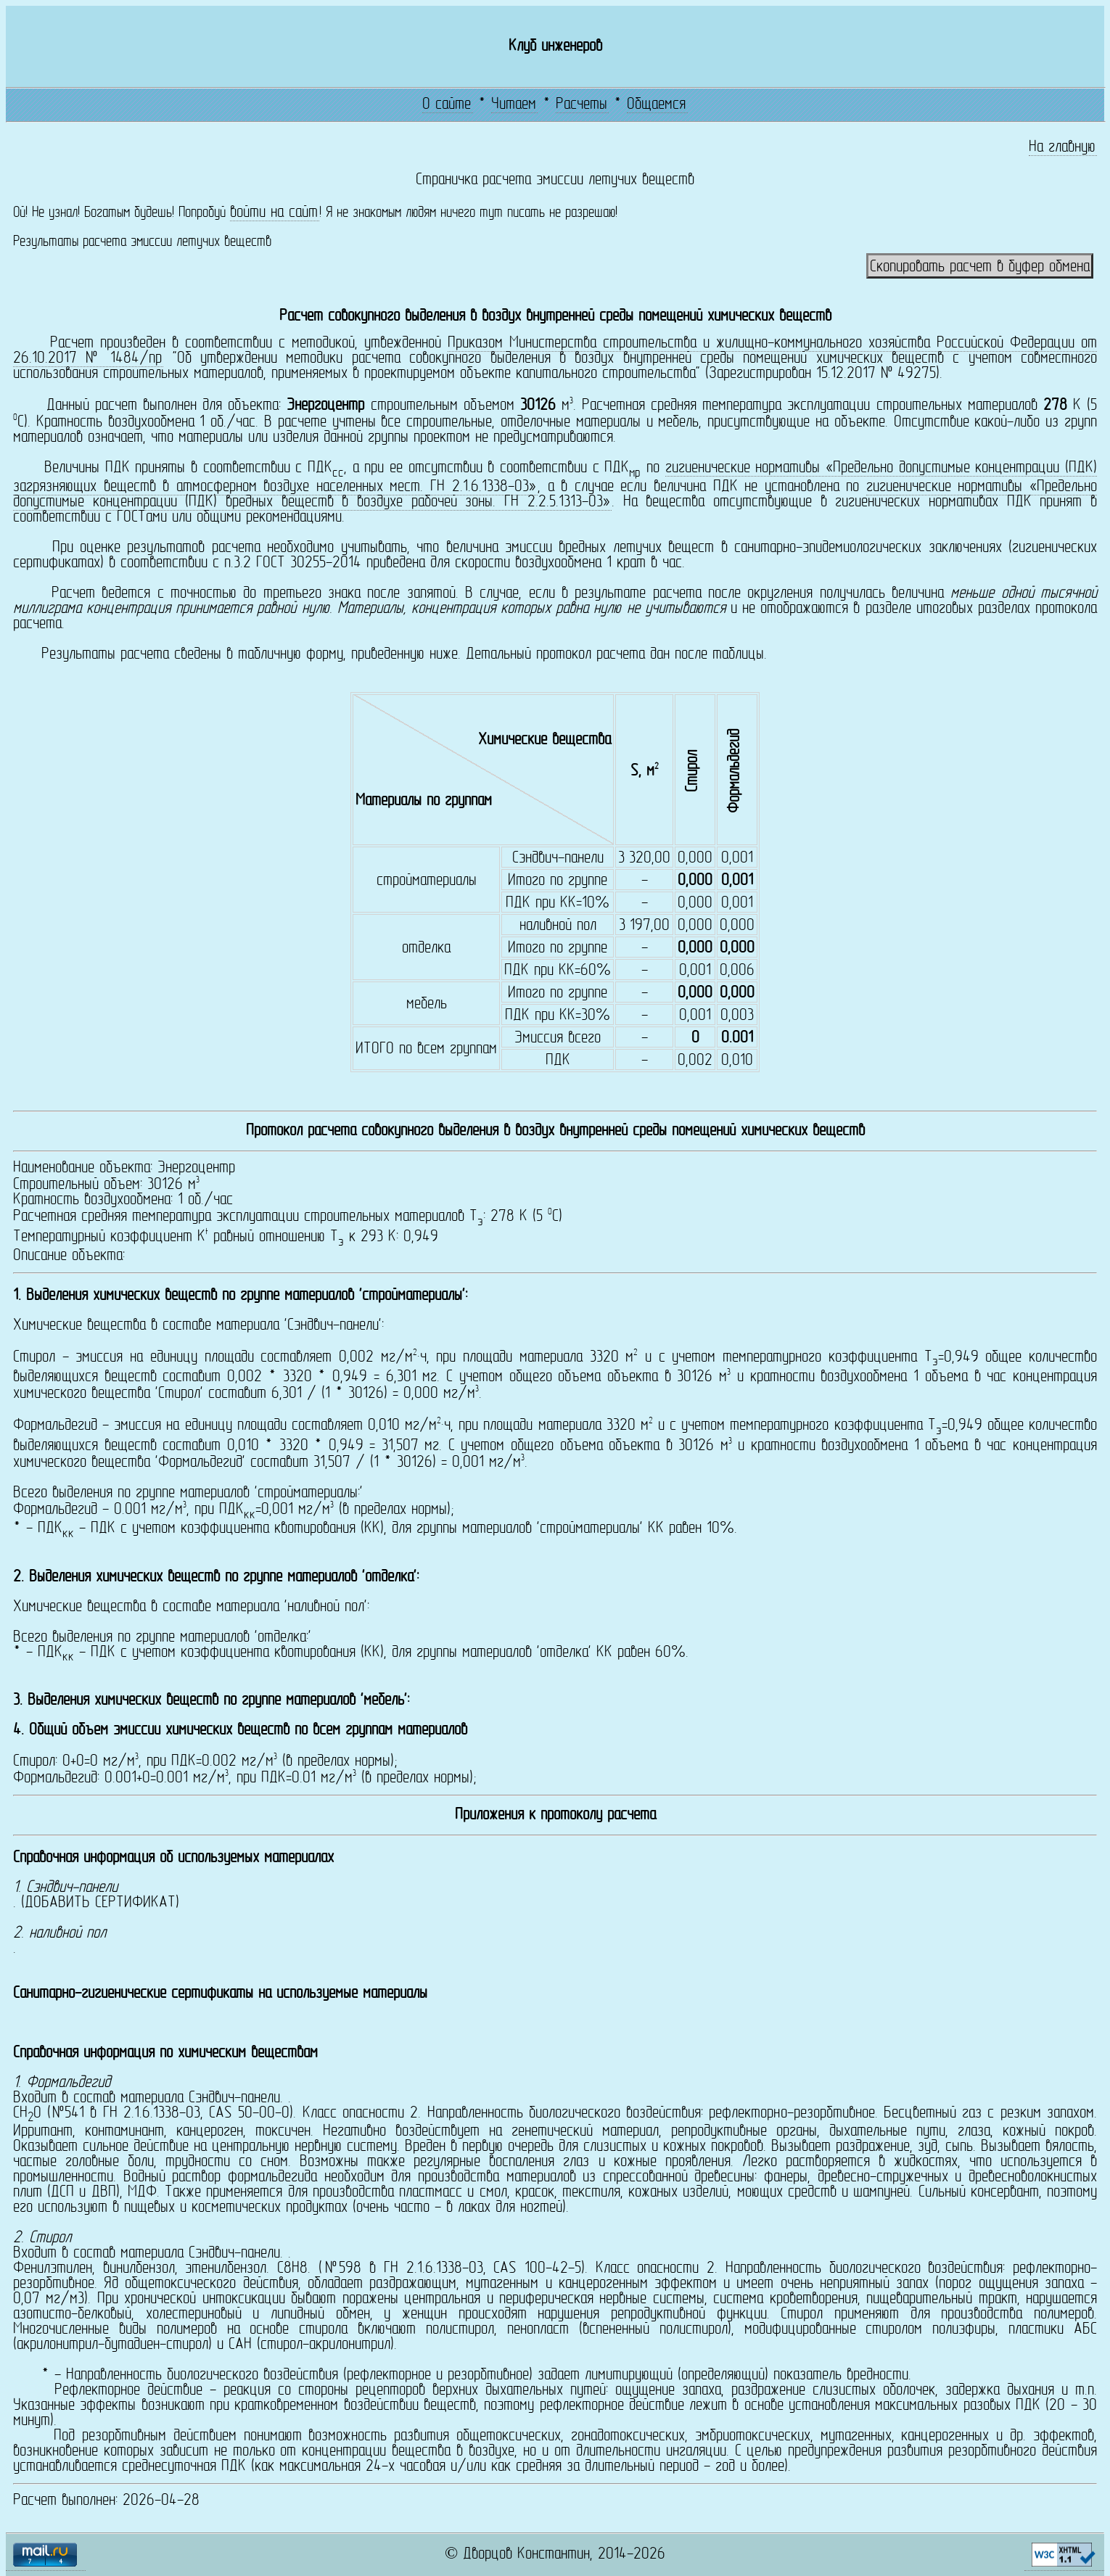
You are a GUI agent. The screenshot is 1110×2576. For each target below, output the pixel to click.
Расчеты (581, 104)
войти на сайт (274, 213)
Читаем (513, 104)
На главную (1062, 147)
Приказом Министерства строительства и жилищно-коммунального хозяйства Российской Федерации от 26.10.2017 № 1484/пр (555, 351)
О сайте (446, 104)
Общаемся (656, 104)
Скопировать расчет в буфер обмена (980, 267)
